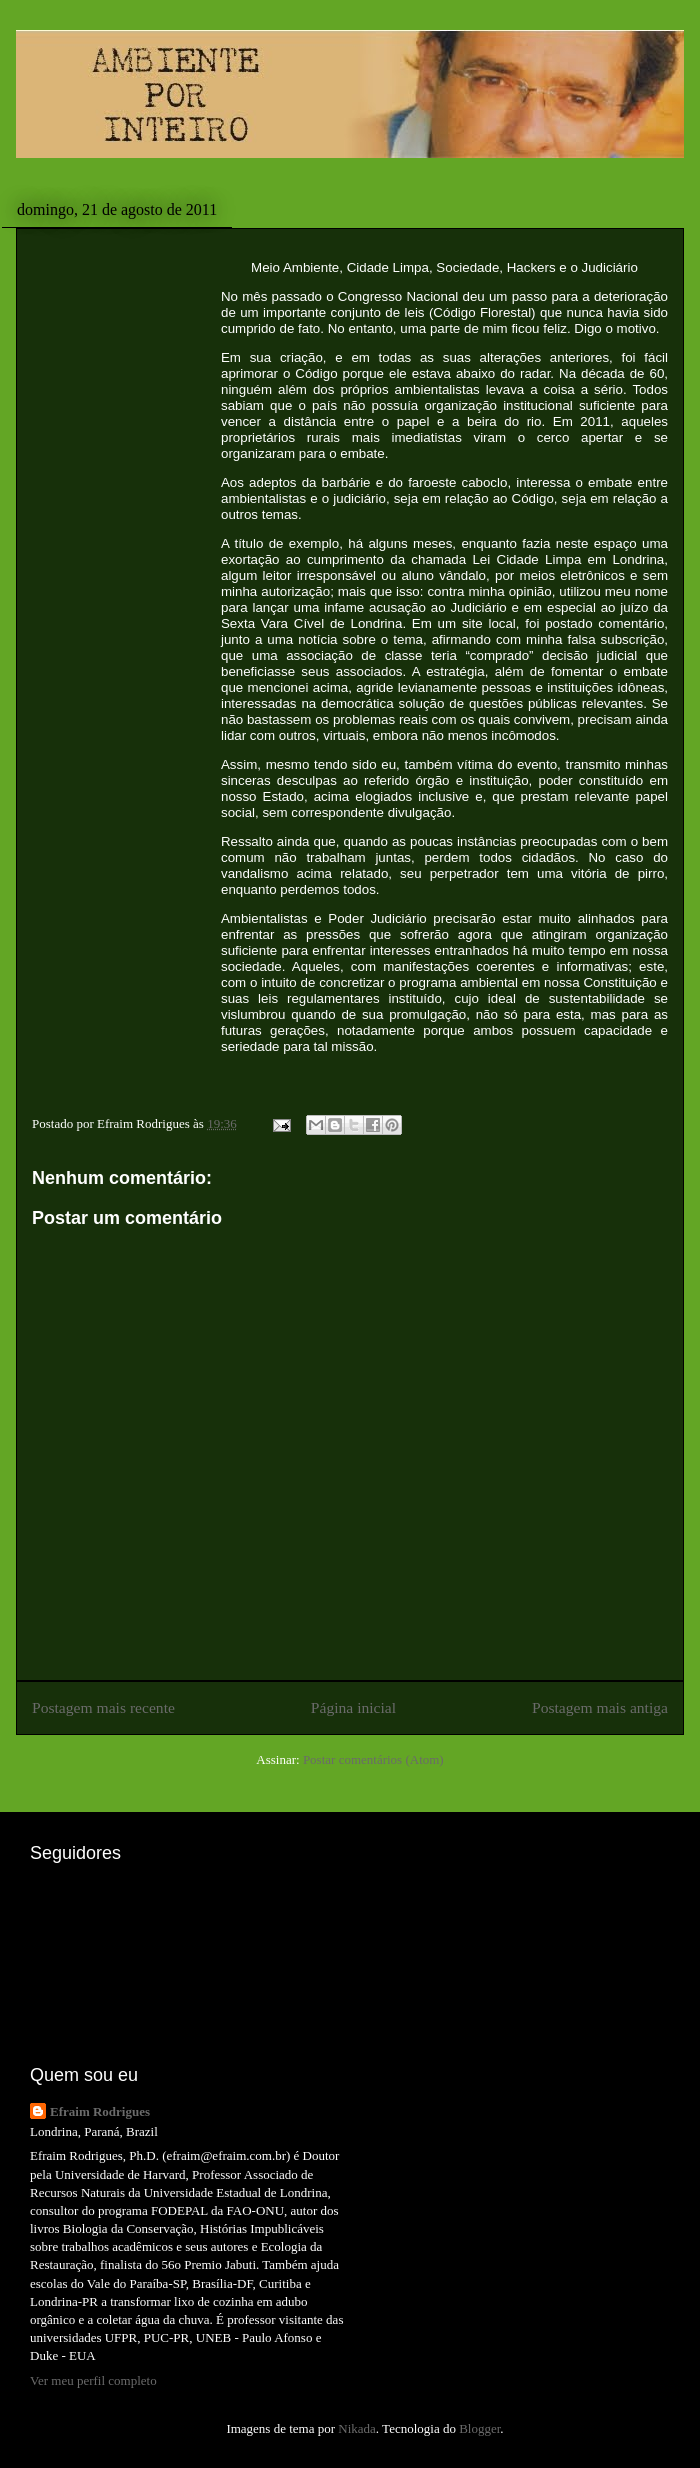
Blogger (479, 2428)
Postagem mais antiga (600, 1707)
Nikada (357, 2428)
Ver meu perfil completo (93, 2380)
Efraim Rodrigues (100, 2111)
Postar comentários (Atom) (373, 1759)
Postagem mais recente (103, 1707)
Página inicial (353, 1707)
